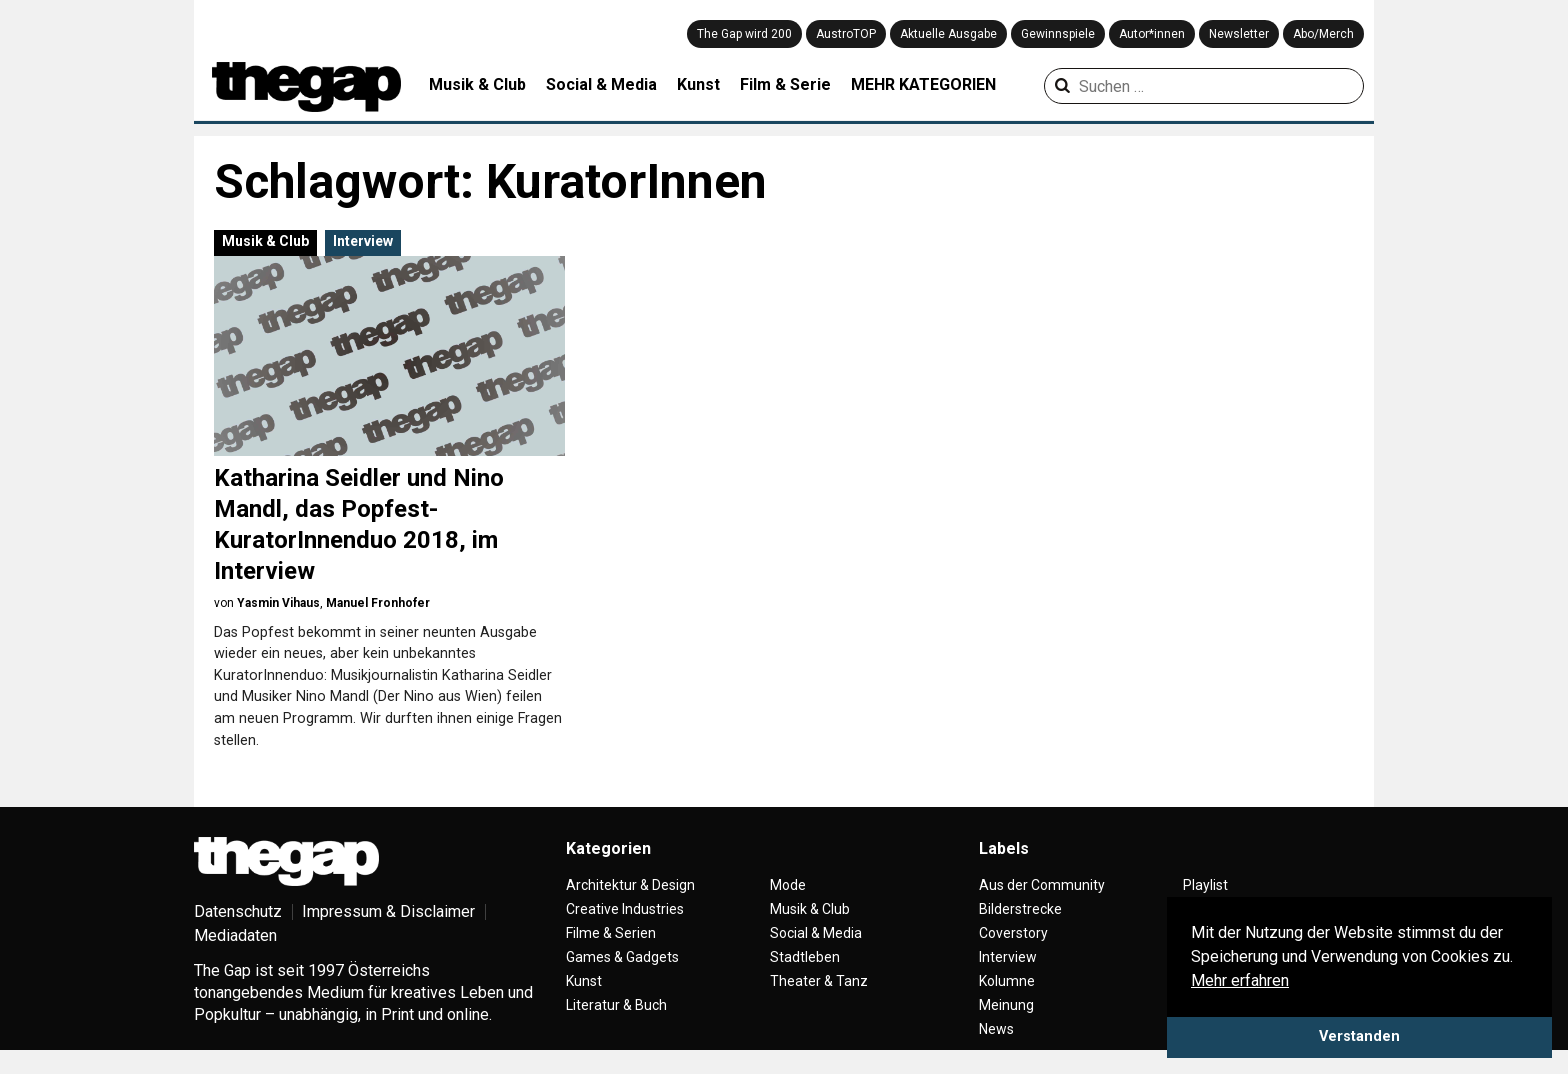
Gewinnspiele (1058, 34)
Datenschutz (238, 911)
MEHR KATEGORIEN (923, 84)
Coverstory (1013, 933)
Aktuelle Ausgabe (948, 34)
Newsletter (1239, 34)
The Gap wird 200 (744, 34)
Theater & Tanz (819, 981)
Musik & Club (477, 84)
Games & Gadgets (622, 957)
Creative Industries (625, 909)
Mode (788, 885)
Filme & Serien (611, 933)
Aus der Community (1042, 885)
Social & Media (601, 84)
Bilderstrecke (1020, 909)
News (996, 1029)
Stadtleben (805, 957)
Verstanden (1359, 1036)
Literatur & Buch (616, 1005)
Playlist (1205, 885)
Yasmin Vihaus (278, 603)
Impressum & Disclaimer (388, 911)
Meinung (1006, 1005)
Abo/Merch (1323, 34)
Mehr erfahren (1240, 980)
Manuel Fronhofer (378, 603)
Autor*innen (1152, 34)
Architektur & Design (630, 885)
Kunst (698, 84)
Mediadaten (235, 935)
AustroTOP (846, 34)
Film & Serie (785, 84)
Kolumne (1007, 981)
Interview (363, 241)
